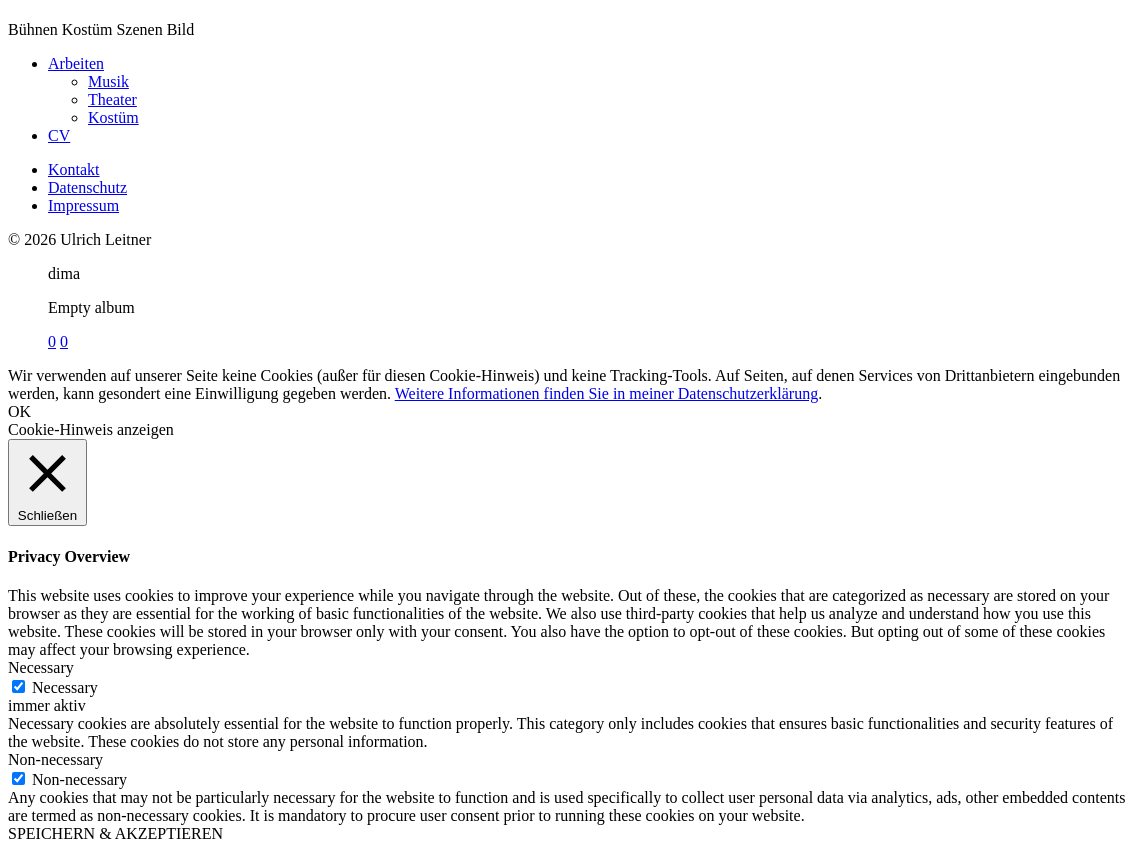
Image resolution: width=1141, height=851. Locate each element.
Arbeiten (76, 63)
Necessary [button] (41, 667)
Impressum (83, 205)
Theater (112, 99)
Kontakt (74, 169)
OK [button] (19, 411)
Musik (108, 81)
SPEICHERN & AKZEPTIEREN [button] (115, 833)
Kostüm (113, 117)
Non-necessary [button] (55, 759)
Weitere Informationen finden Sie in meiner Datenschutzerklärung (606, 393)
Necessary (65, 687)
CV (59, 135)
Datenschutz (87, 187)
